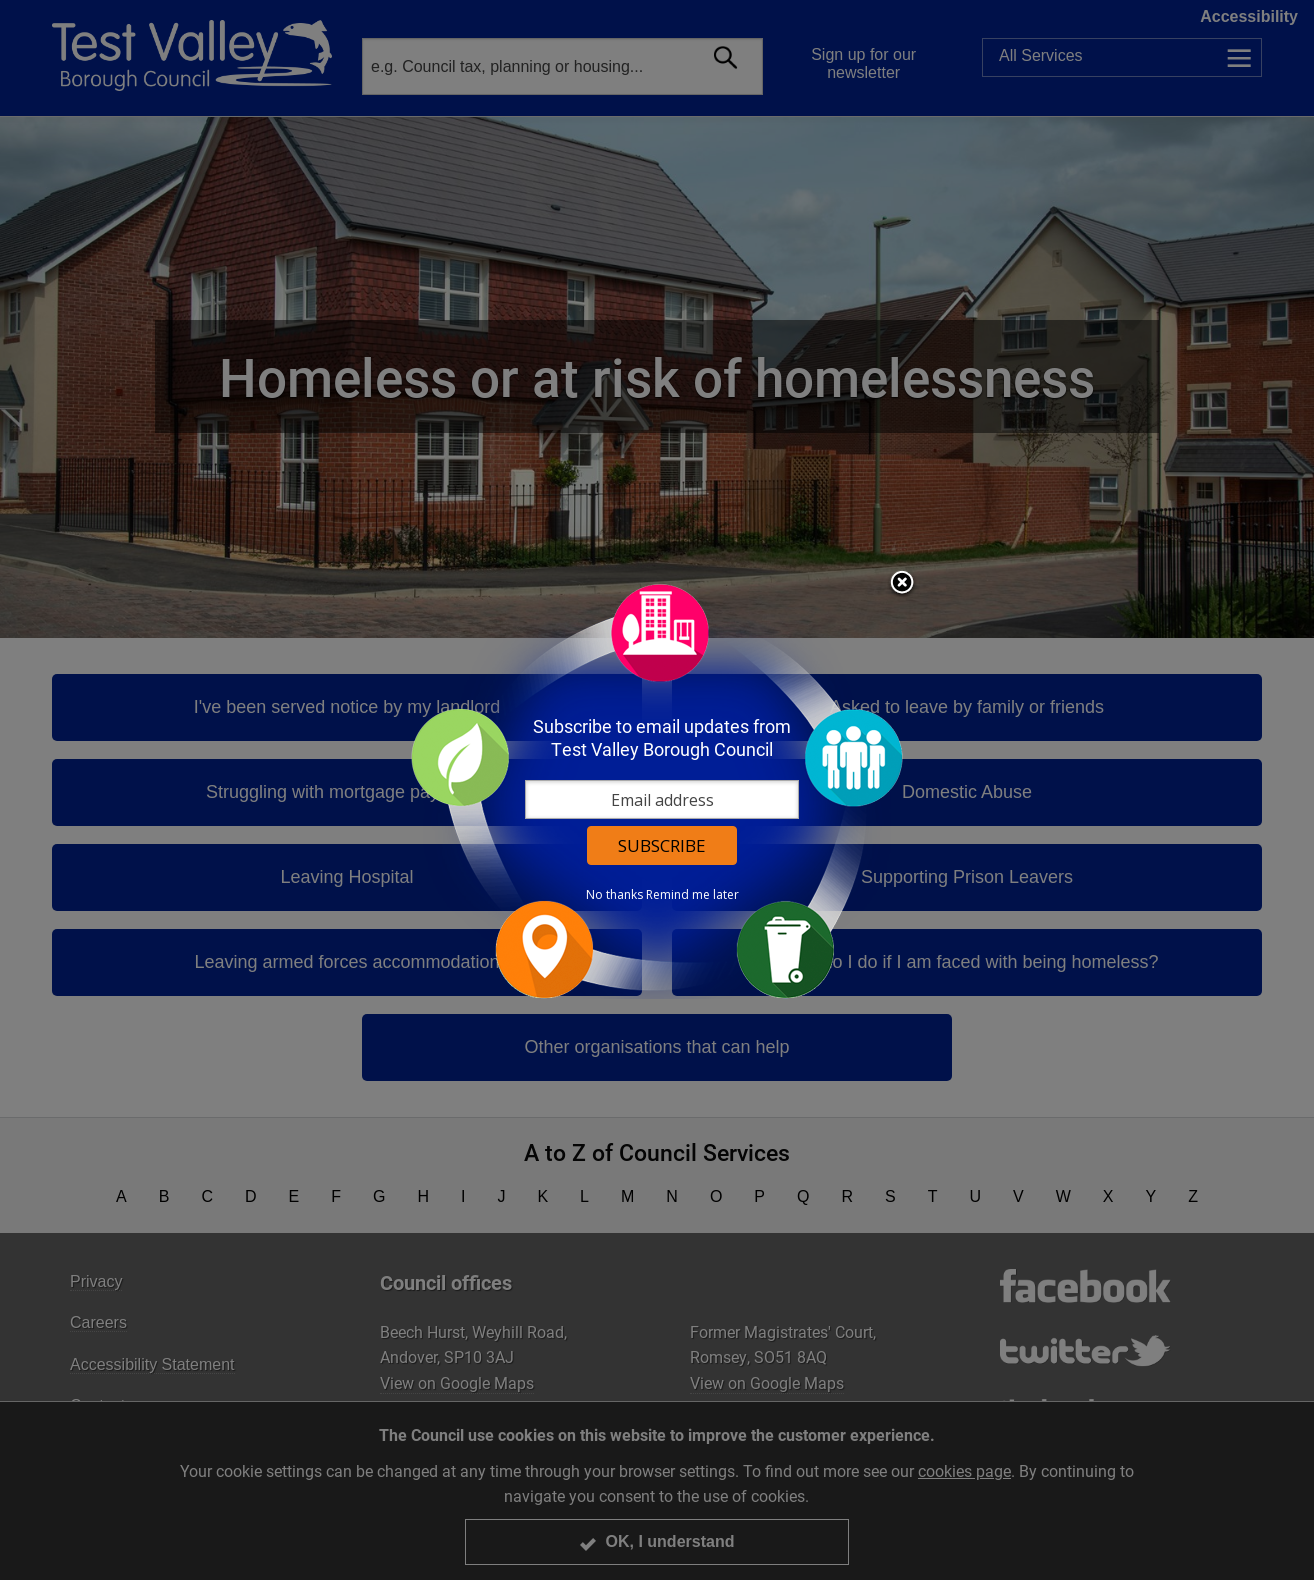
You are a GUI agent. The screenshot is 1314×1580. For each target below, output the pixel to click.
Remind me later (692, 895)
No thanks (614, 895)
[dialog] (657, 790)
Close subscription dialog (902, 584)
